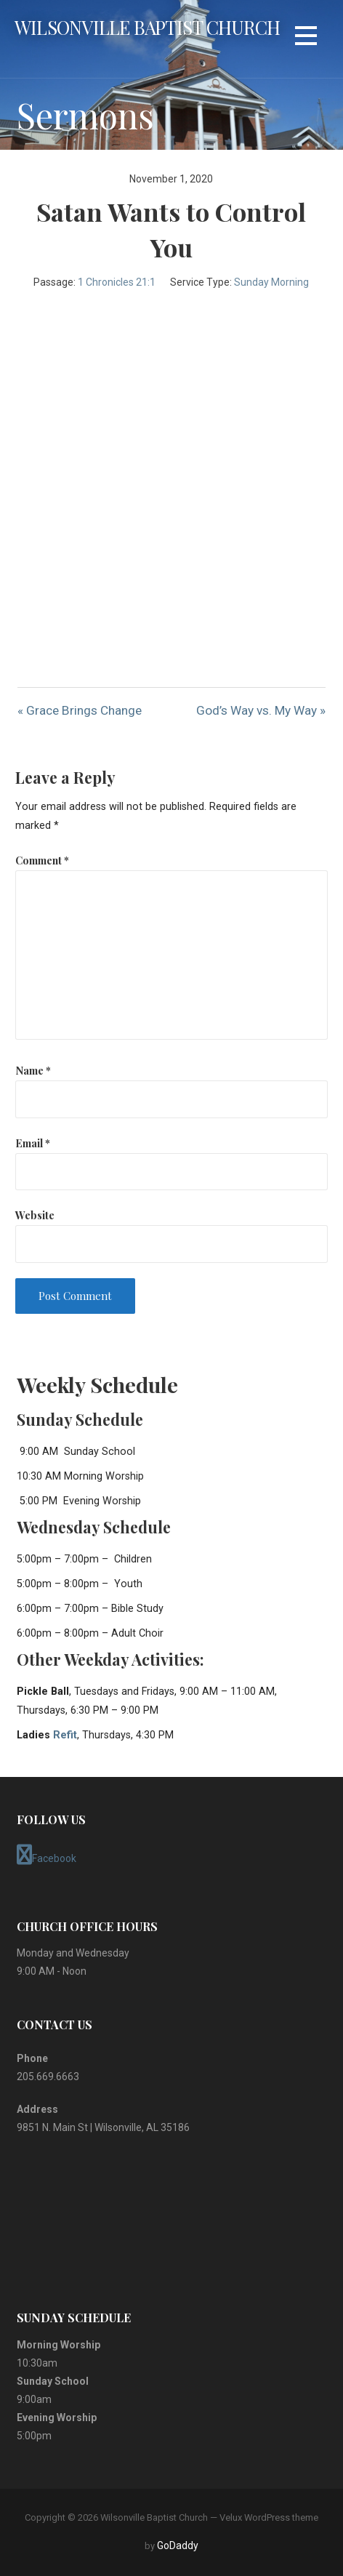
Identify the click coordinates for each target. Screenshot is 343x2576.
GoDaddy (177, 2545)
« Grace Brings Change (79, 710)
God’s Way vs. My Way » (261, 710)
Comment (42, 860)
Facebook (46, 1855)
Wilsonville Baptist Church (147, 27)
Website (35, 1215)
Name (33, 1070)
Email (32, 1143)
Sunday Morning (271, 282)
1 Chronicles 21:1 (117, 282)
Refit (65, 1735)
